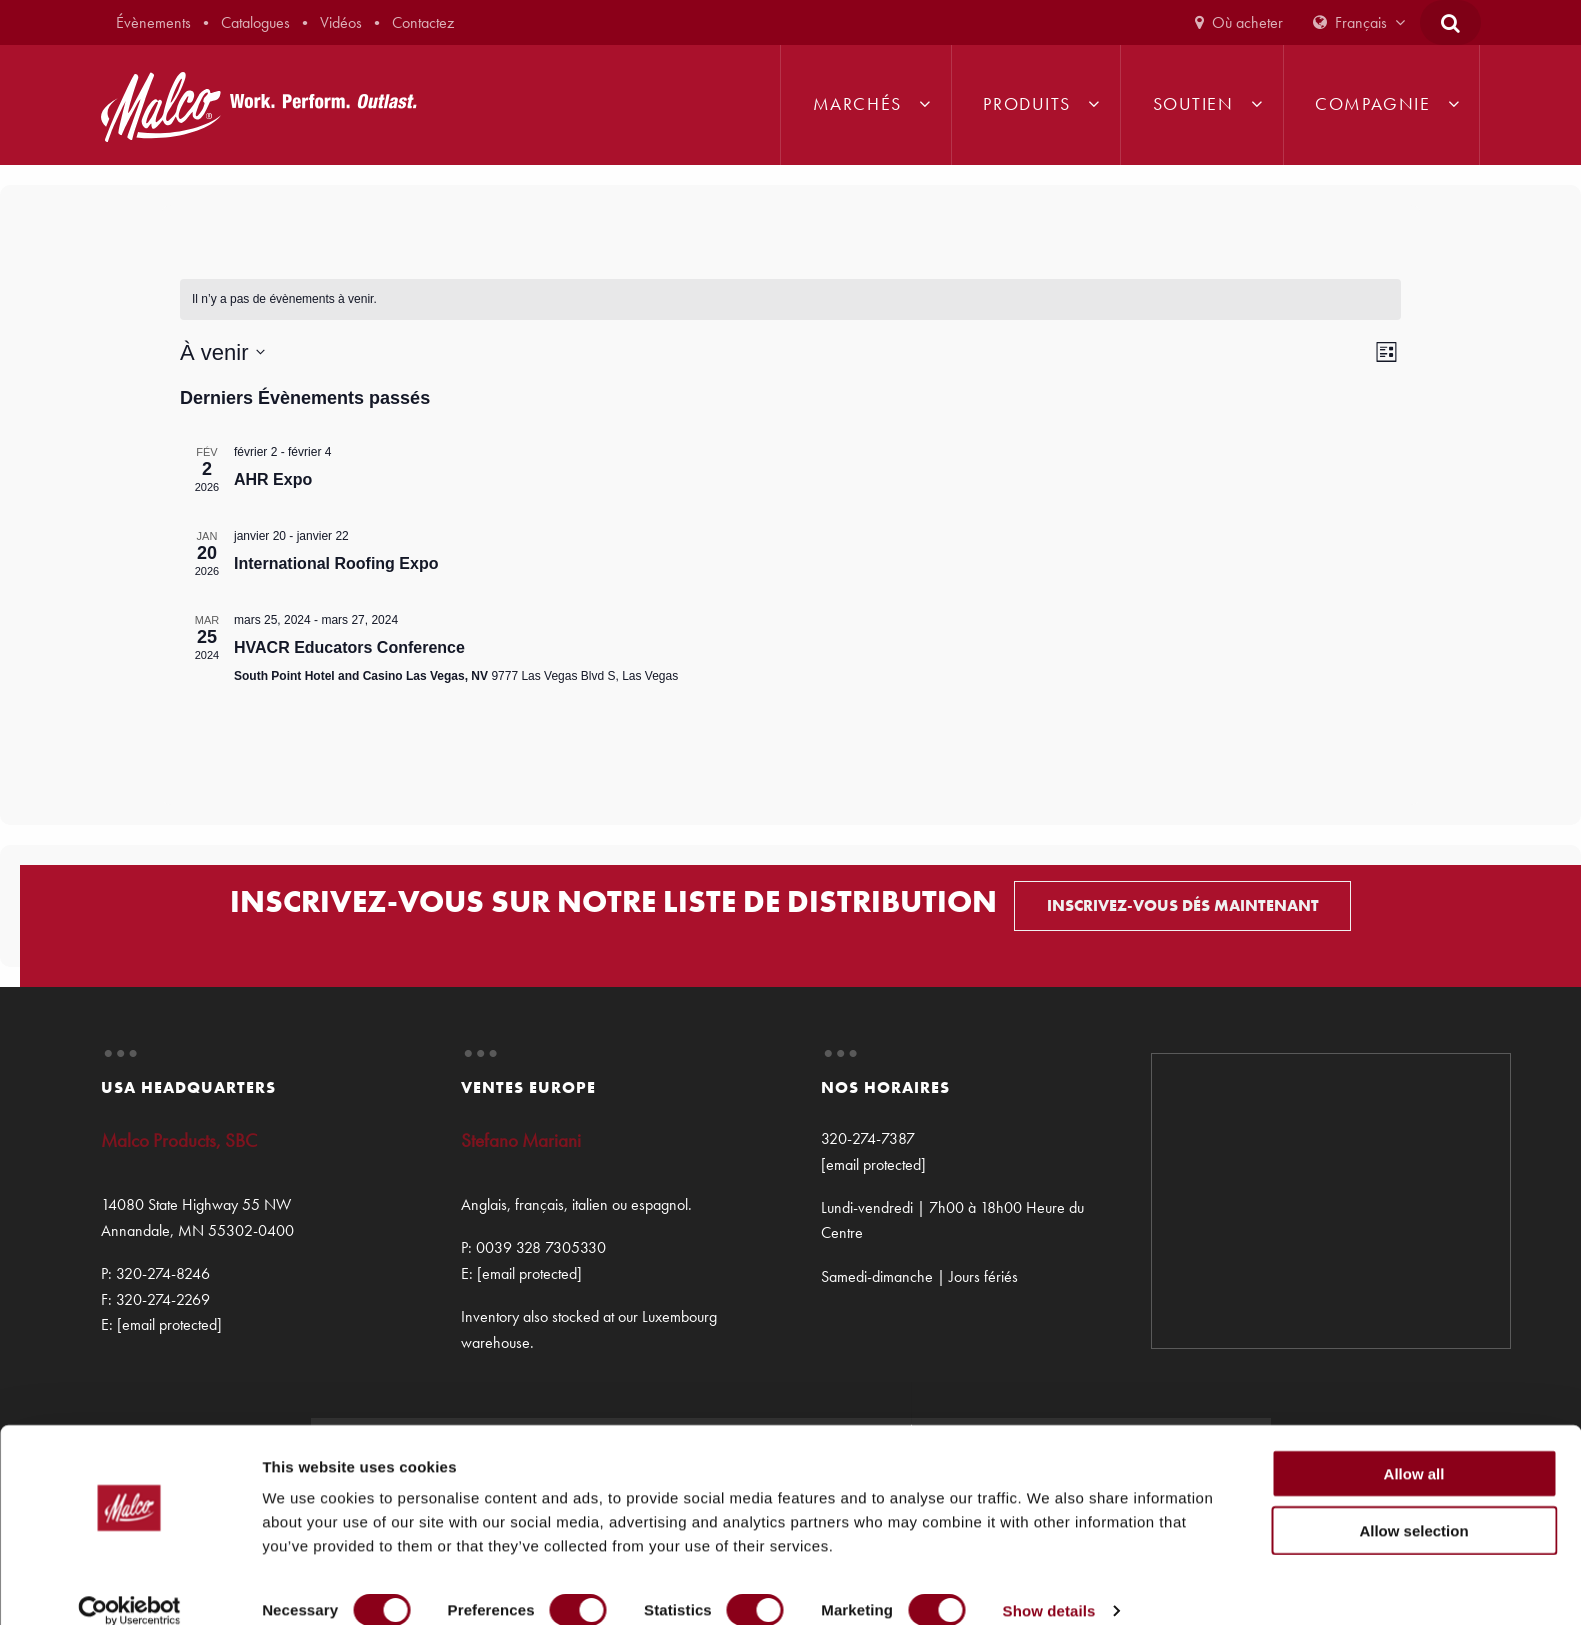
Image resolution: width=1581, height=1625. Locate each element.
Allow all (1414, 1448)
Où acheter (1247, 22)
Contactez (423, 22)
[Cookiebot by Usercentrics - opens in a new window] (129, 1586)
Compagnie (1372, 104)
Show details (1049, 1585)
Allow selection (1413, 1505)
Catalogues (255, 22)
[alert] (790, 299)
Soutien (1193, 104)
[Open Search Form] (1450, 22)
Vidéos (341, 22)
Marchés (857, 104)
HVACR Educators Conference (349, 647)
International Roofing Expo (336, 563)
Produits (1026, 104)
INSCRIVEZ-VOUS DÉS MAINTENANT (1183, 905)
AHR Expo (273, 479)
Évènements (153, 22)
